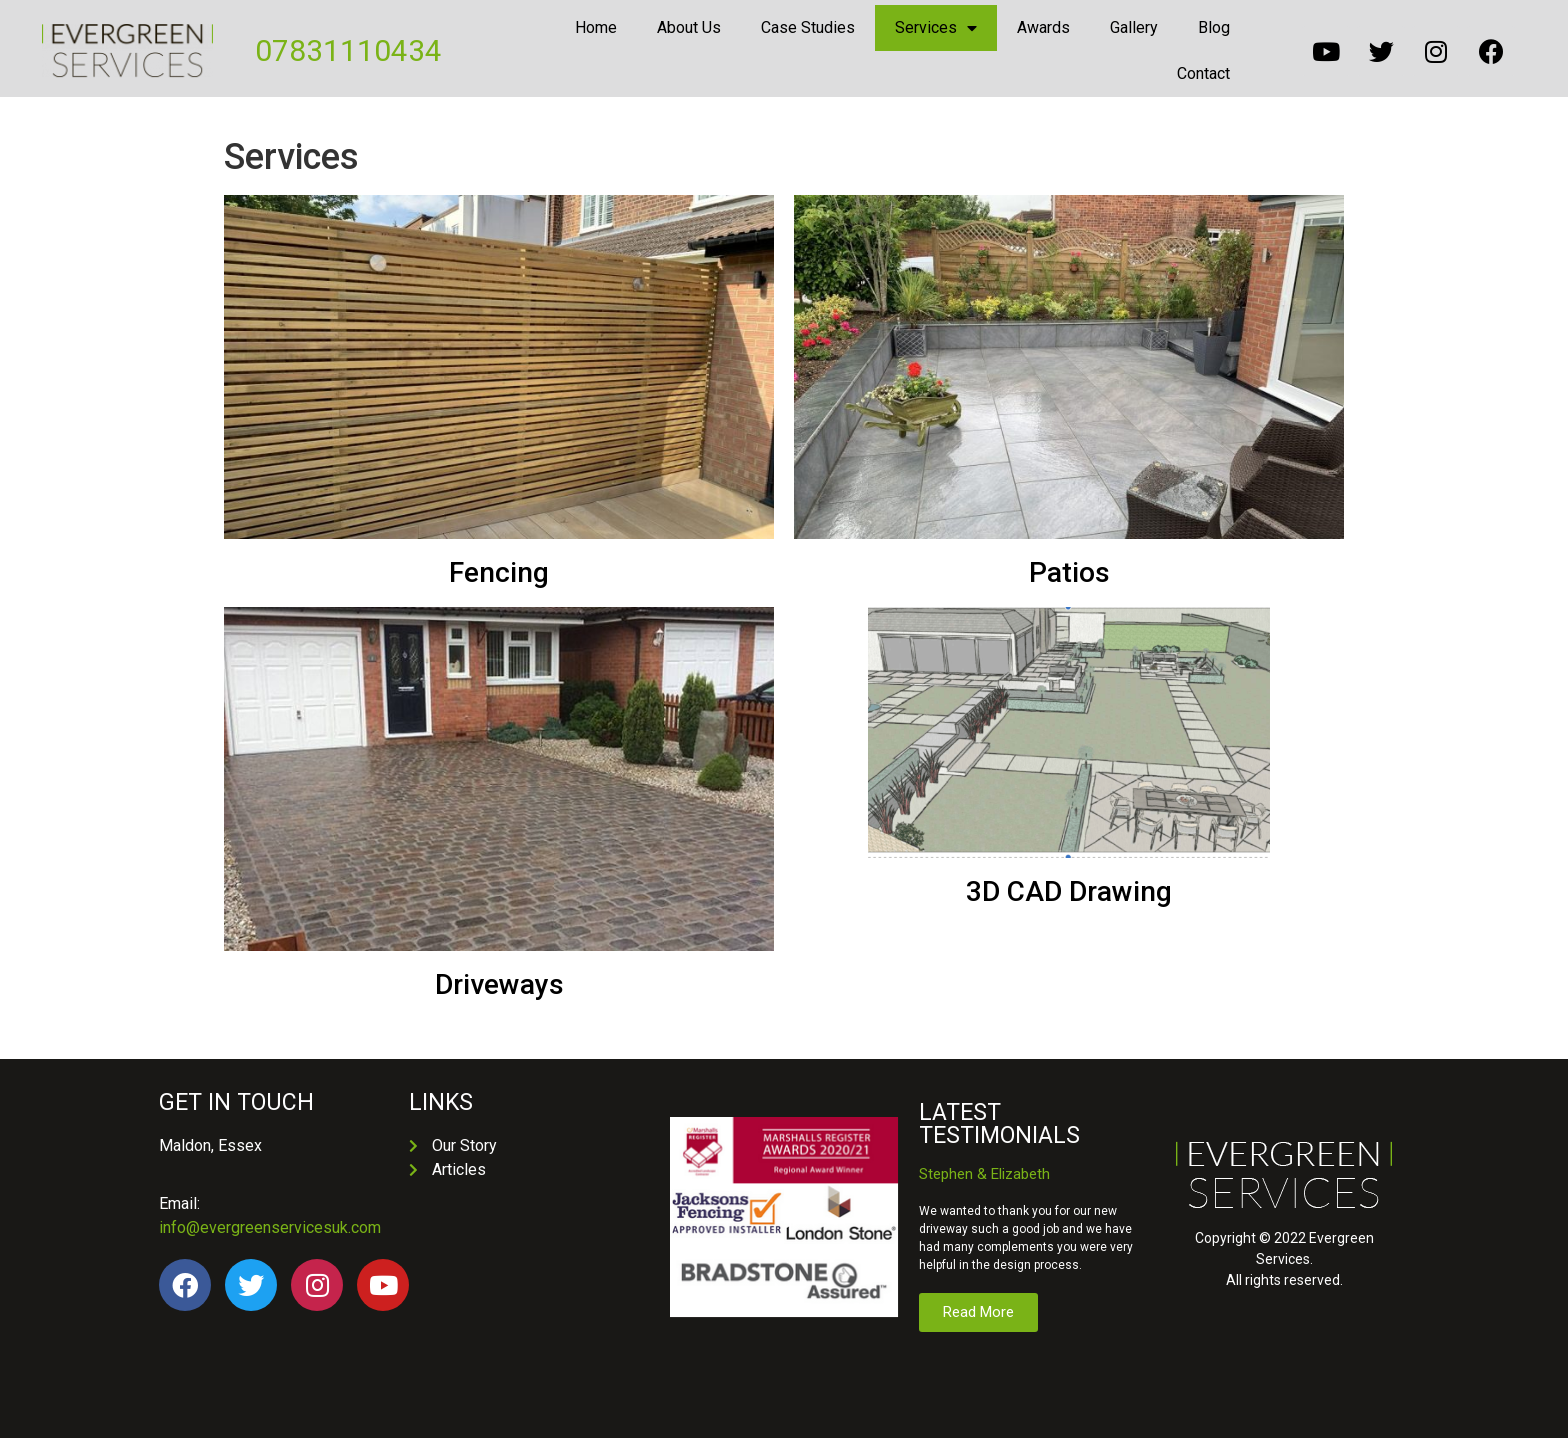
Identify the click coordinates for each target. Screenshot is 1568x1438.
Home (596, 27)
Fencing (499, 572)
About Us (689, 27)
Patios (1069, 572)
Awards (1043, 27)
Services (936, 28)
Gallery (1134, 27)
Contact (1203, 73)
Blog (1214, 27)
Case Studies (808, 27)
